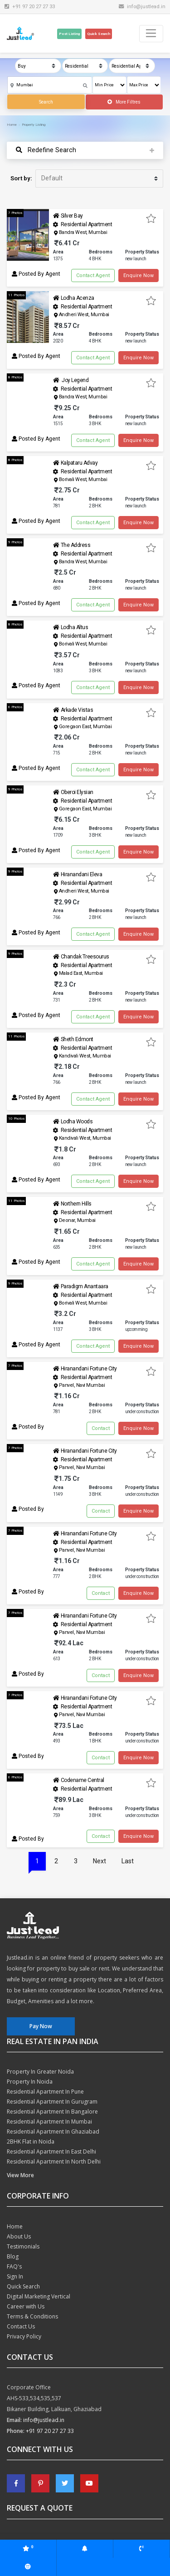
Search (46, 101)
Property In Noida (30, 2081)
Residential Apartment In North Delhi (54, 2161)
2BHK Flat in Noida (30, 2141)
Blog (13, 2256)
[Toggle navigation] (151, 33)
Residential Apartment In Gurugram (52, 2101)
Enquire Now (138, 275)
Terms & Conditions (32, 2316)
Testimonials (23, 2246)
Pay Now (40, 2026)
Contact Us (21, 2326)
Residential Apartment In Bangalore (52, 2111)
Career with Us (25, 2306)
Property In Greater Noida (40, 2071)
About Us (19, 2236)
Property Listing (33, 125)
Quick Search (98, 34)
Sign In (15, 2276)
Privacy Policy (24, 2336)
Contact (101, 1428)
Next (99, 1861)
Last (127, 1861)
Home (12, 125)
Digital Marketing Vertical (38, 2296)
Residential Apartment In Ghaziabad (53, 2131)
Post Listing (69, 34)
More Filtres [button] (124, 101)
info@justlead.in (142, 6)
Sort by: (21, 178)
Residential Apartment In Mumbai (49, 2121)
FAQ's (14, 2266)
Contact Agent (93, 275)
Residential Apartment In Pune (45, 2091)
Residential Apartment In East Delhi (51, 2151)
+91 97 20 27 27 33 (50, 2431)
